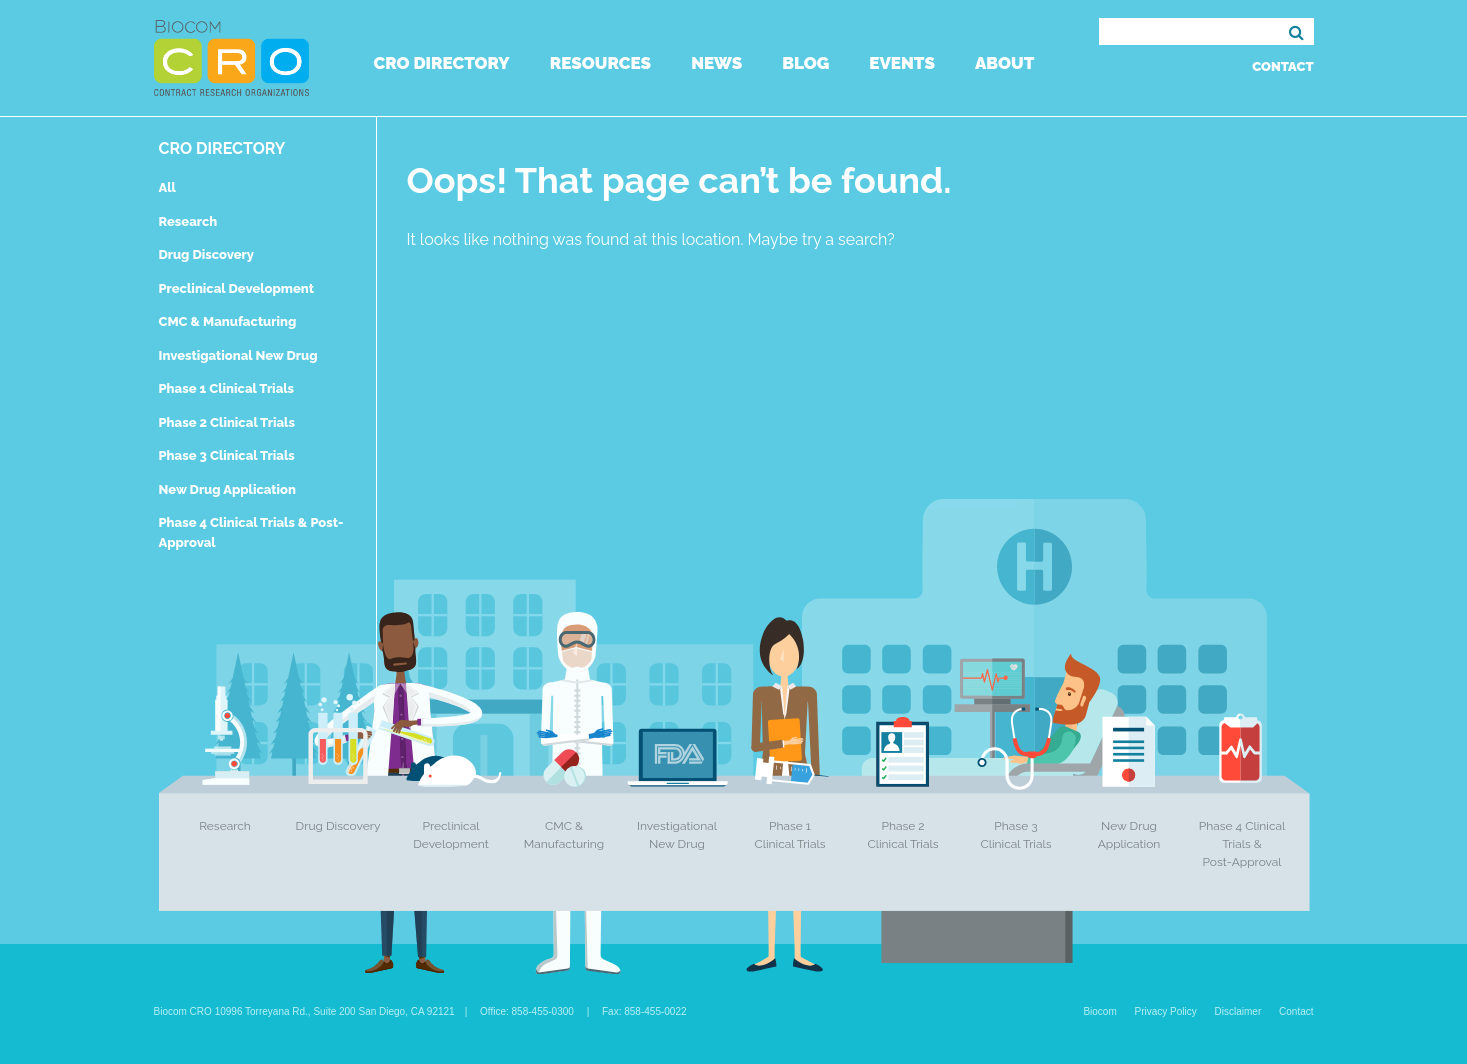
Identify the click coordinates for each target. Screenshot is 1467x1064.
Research (188, 221)
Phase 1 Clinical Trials (227, 388)
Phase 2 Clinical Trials (227, 422)
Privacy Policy (1166, 1011)
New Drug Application (227, 489)
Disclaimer (1238, 1011)
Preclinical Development (237, 288)
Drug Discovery (206, 254)
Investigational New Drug (238, 355)
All (167, 187)
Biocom (1099, 1011)
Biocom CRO (231, 58)
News (716, 63)
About (1004, 63)
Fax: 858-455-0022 (644, 1011)
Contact (1282, 66)
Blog (805, 63)
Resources (600, 63)
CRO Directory (442, 63)
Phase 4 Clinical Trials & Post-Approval (1242, 844)
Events (902, 63)
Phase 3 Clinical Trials (227, 455)
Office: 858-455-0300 (527, 1011)
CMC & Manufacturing (228, 321)
